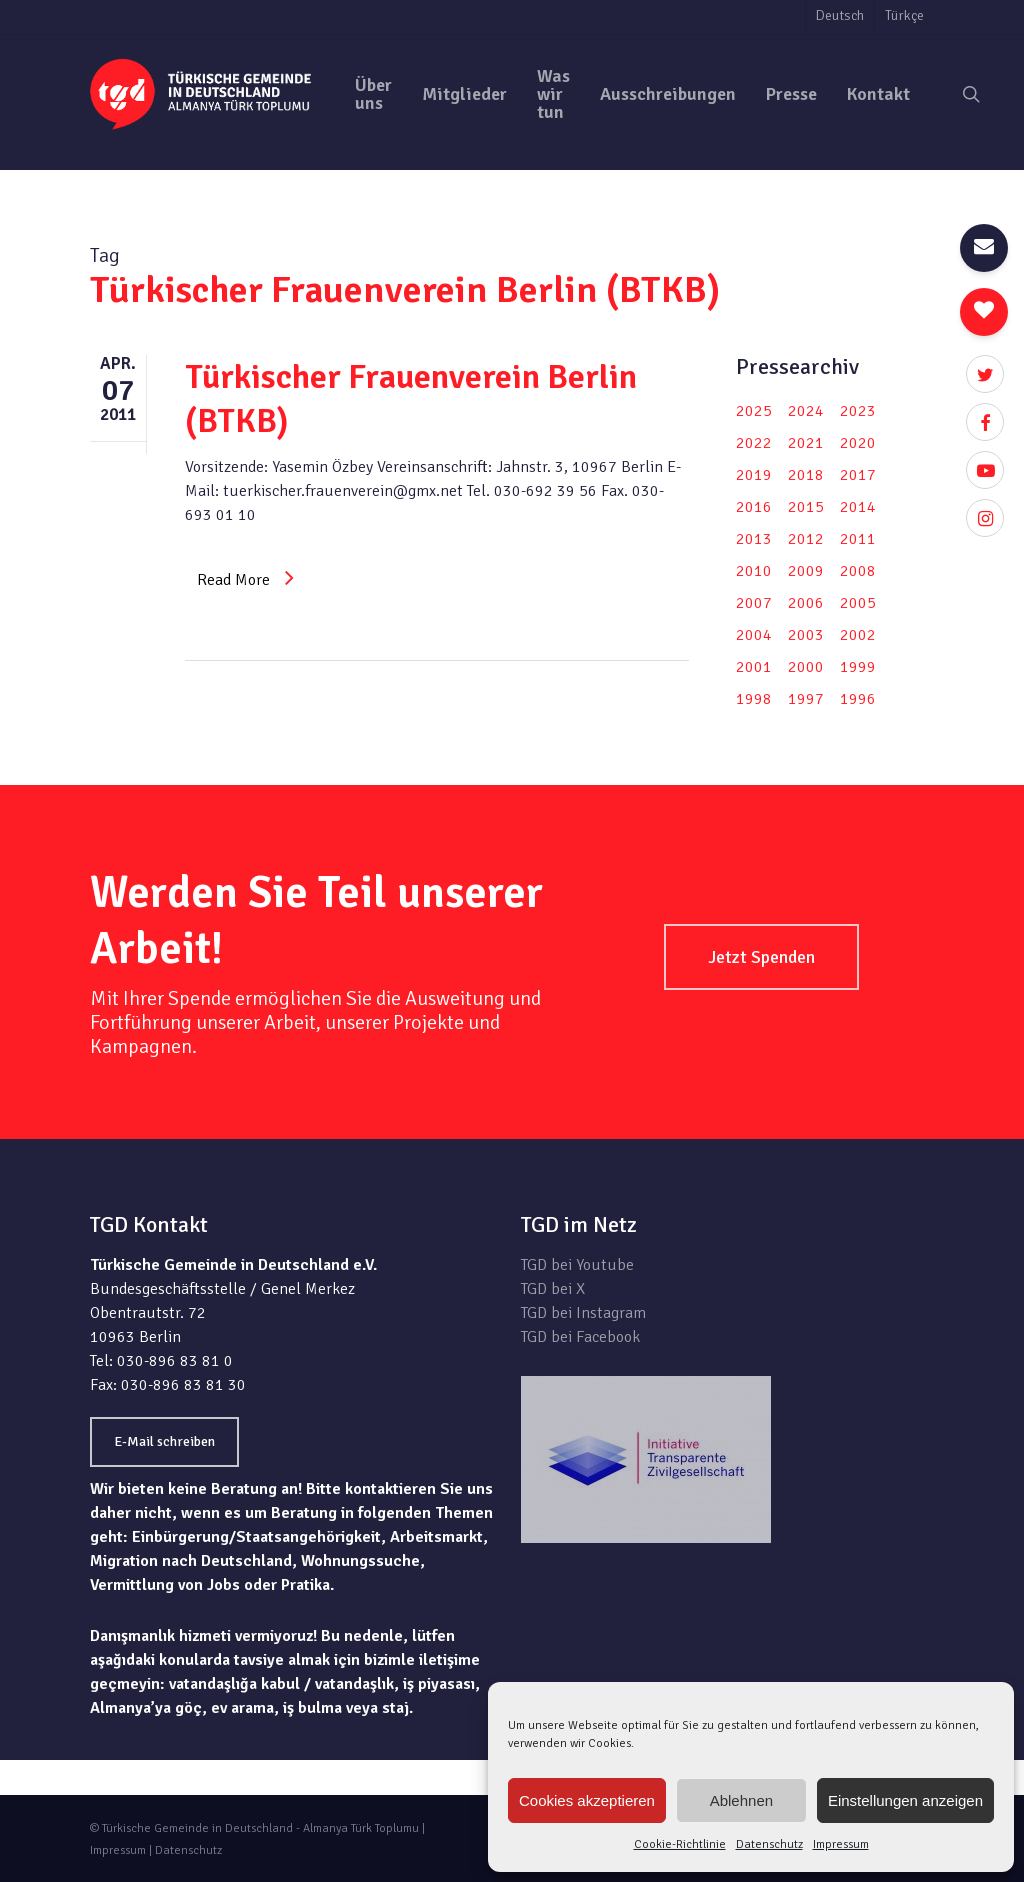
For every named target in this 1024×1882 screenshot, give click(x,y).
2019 (754, 475)
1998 (754, 699)
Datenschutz (769, 1844)
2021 (806, 443)
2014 (858, 507)
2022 (754, 443)
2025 (754, 411)
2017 (858, 475)
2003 (806, 635)
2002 (858, 635)
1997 (806, 699)
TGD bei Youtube (577, 1265)
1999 (858, 667)
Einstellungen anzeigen (905, 1800)
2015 (806, 507)
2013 (754, 539)
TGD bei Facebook (580, 1337)
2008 (858, 571)
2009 (806, 571)
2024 (806, 411)
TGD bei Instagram (583, 1313)
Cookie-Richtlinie (680, 1844)
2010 (754, 571)
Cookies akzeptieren (587, 1800)
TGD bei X (553, 1289)
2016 (754, 507)
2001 (754, 667)
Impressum (841, 1844)
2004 (754, 635)
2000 (806, 667)
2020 (858, 443)
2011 (858, 539)
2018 (806, 475)
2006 (806, 603)
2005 (858, 603)
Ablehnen (741, 1800)
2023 (858, 411)
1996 (858, 699)
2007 (754, 603)
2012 (806, 539)
